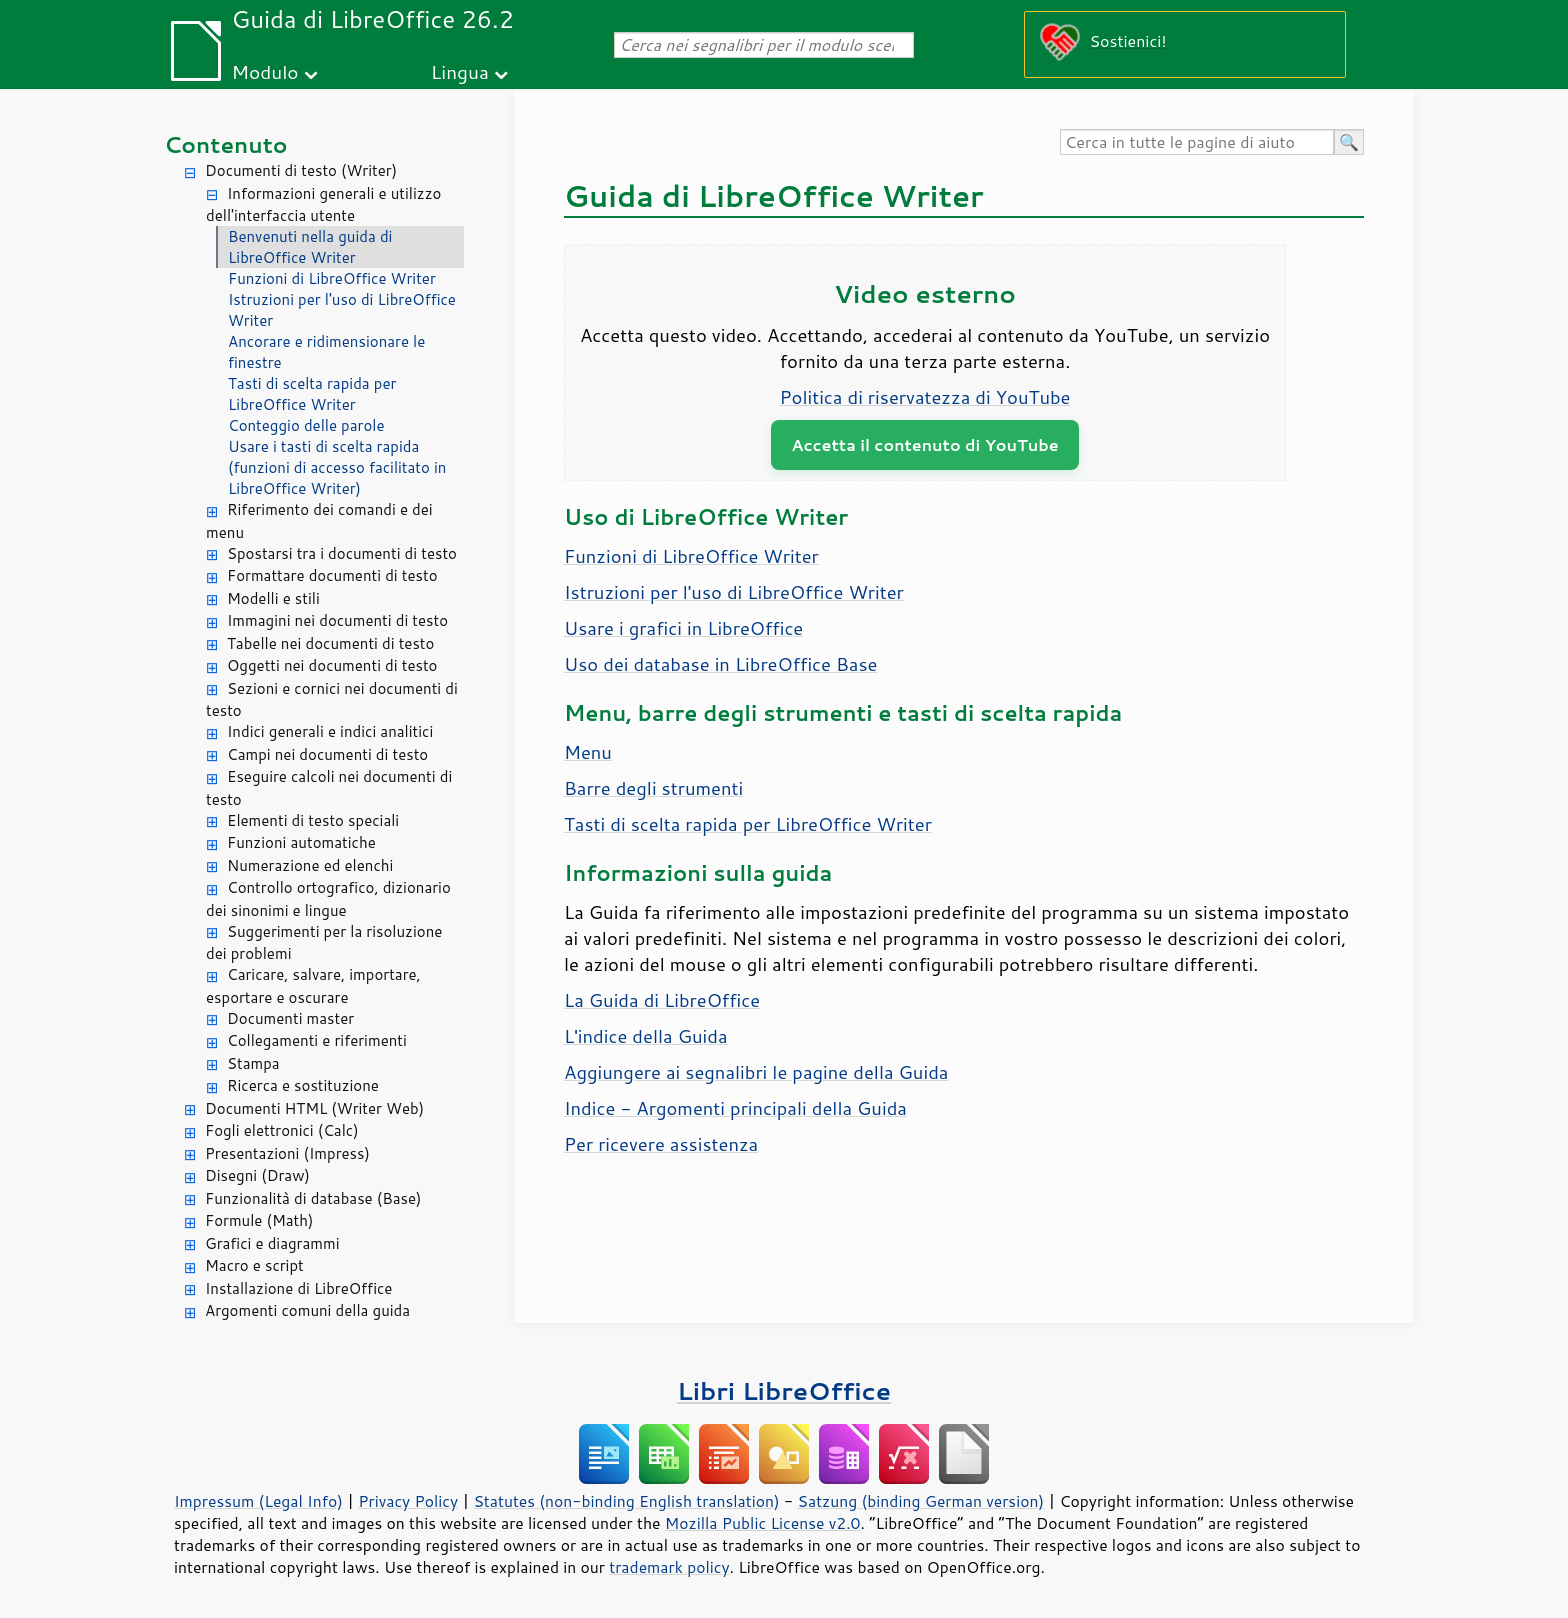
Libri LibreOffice (784, 1390)
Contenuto (226, 144)
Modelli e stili (273, 598)
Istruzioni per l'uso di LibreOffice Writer (342, 310)
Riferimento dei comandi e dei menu (319, 521)
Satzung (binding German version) (921, 1501)
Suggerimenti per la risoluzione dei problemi (324, 943)
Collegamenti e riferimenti (317, 1040)
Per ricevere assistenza (661, 1144)
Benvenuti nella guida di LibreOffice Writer (310, 247)
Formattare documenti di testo (332, 575)
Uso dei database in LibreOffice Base (720, 664)
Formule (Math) (259, 1220)
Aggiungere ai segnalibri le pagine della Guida (756, 1072)
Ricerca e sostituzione (303, 1085)
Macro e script (254, 1265)
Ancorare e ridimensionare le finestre (326, 352)
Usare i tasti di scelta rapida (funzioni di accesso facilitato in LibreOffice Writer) (337, 467)
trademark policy (669, 1567)
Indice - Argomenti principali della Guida (735, 1108)
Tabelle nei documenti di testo (330, 643)
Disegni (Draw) (257, 1175)
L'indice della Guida (646, 1036)
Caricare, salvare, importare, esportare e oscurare (313, 986)
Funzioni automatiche (301, 842)
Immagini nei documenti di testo (337, 620)
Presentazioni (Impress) (287, 1153)
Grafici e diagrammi (272, 1243)
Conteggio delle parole (306, 425)
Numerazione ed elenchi (310, 865)
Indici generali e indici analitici (330, 731)
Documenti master (290, 1018)
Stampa (253, 1063)
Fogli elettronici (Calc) (282, 1130)
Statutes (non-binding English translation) (626, 1501)
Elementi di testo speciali (313, 820)
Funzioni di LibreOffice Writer (332, 278)
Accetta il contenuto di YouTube (924, 444)
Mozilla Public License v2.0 (763, 1523)
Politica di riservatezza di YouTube (925, 397)
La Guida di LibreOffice (662, 1000)
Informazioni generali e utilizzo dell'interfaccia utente (323, 205)
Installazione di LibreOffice (298, 1288)
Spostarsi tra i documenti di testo (342, 553)
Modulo (264, 71)
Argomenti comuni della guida (307, 1310)
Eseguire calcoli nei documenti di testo (329, 788)
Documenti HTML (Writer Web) (314, 1108)
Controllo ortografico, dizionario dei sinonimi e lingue (328, 899)
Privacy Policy (408, 1501)
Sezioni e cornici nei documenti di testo (332, 700)
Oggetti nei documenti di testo (332, 665)
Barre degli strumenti (653, 788)
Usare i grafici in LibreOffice (683, 628)
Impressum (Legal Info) (258, 1501)
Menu (588, 752)
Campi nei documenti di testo (327, 754)
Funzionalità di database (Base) (313, 1198)
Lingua (460, 71)
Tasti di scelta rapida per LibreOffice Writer (312, 394)
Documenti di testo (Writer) (301, 170)
